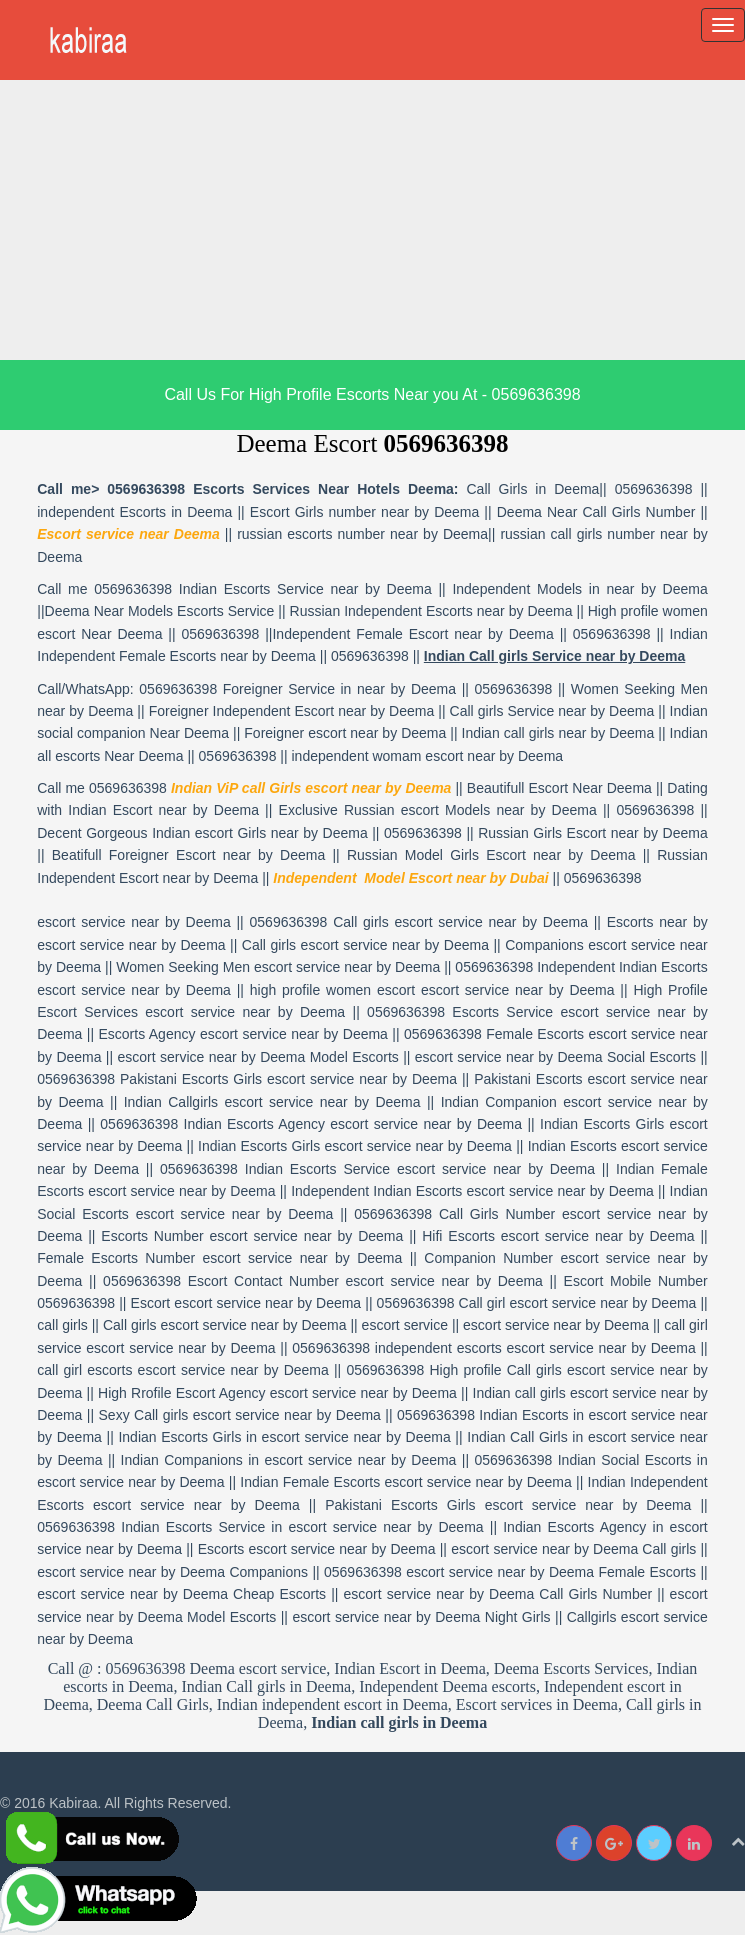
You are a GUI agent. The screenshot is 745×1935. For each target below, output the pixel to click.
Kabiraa (73, 1803)
